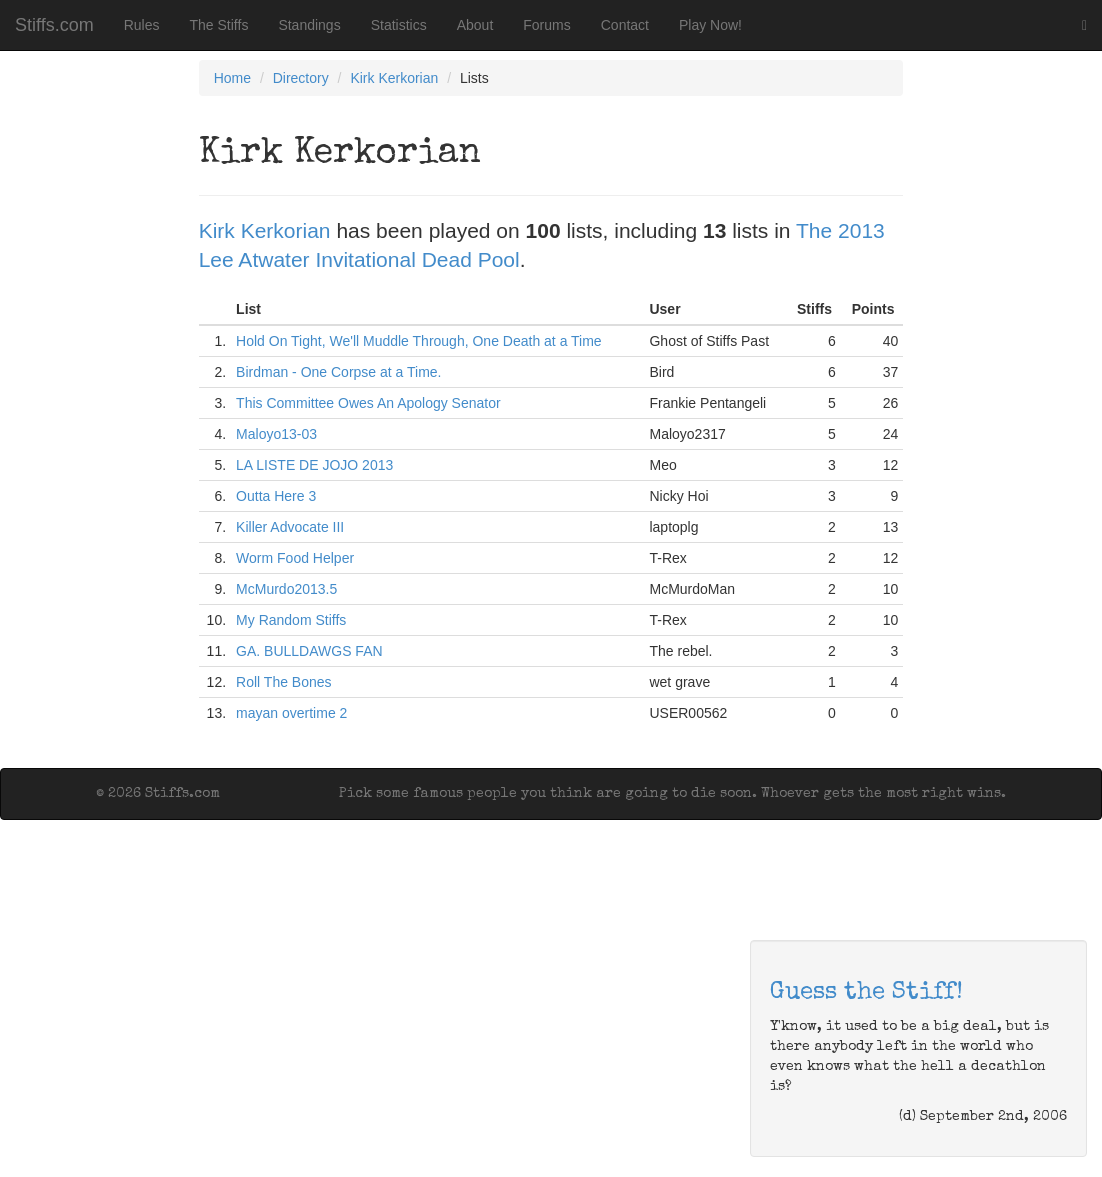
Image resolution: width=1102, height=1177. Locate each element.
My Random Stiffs (291, 620)
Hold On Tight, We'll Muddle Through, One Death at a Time (419, 341)
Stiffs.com (54, 25)
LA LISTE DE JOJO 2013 (314, 465)
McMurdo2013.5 (286, 589)
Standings (309, 25)
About (475, 25)
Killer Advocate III (290, 527)
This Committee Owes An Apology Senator (368, 403)
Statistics (399, 25)
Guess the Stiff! (866, 993)
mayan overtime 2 (291, 713)
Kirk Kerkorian (394, 78)
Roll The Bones (283, 682)
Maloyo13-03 (276, 434)
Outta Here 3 (276, 496)
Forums (546, 25)
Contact (625, 25)
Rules (142, 25)
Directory (301, 78)
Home (232, 78)
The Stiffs (219, 25)
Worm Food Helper (295, 558)
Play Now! (710, 25)
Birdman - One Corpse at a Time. (338, 372)
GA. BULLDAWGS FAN (309, 651)
